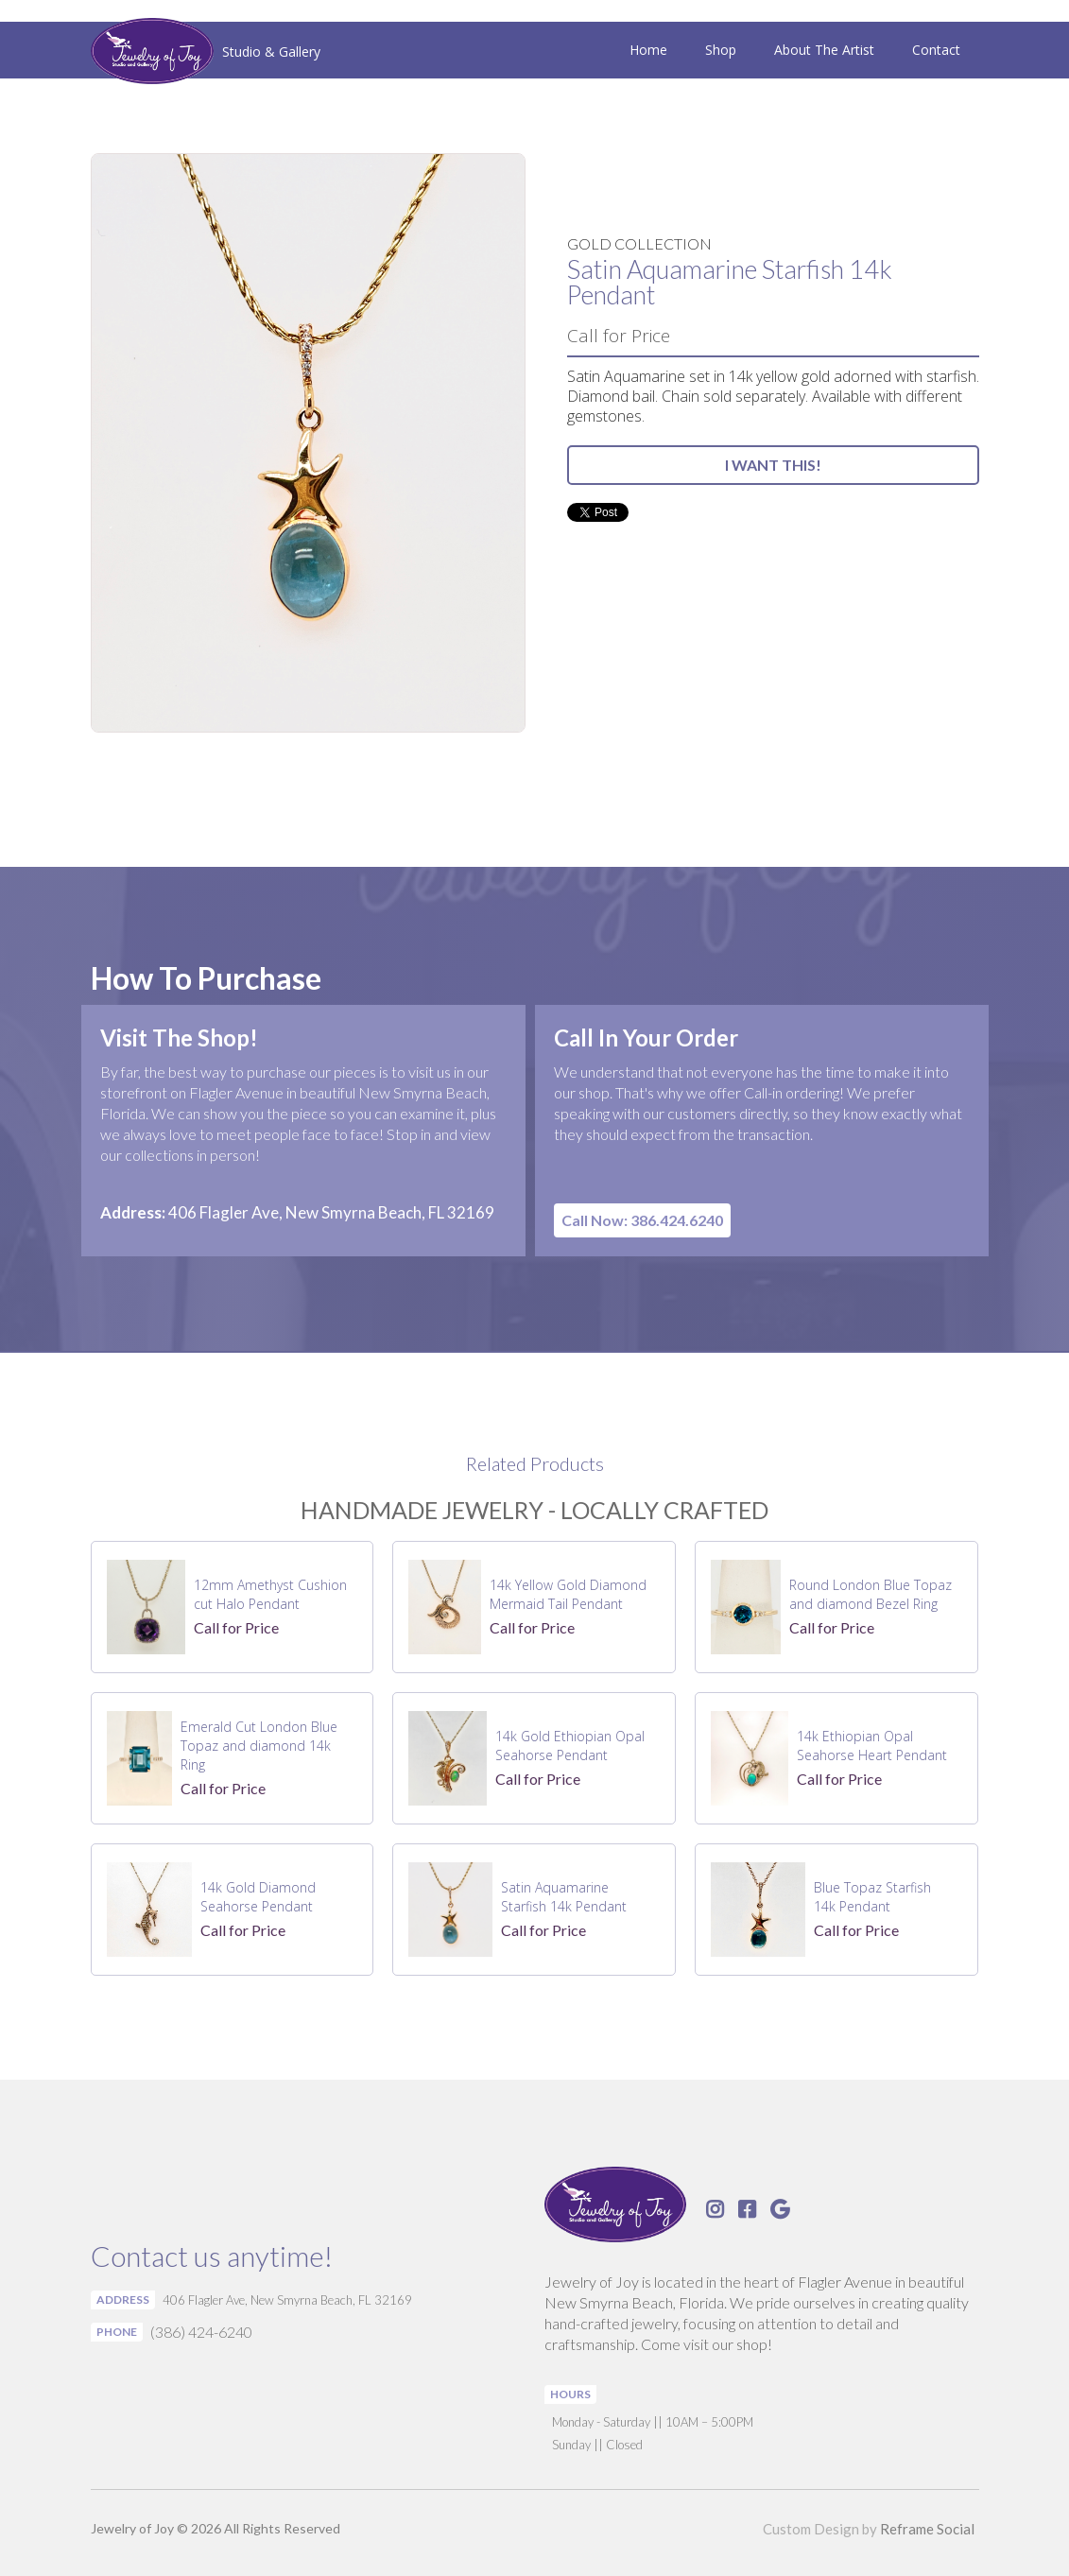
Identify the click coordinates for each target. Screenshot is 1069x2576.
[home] (205, 53)
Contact (936, 50)
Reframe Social (927, 2528)
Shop (720, 50)
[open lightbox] (308, 443)
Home (648, 50)
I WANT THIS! (773, 465)
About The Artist (824, 50)
